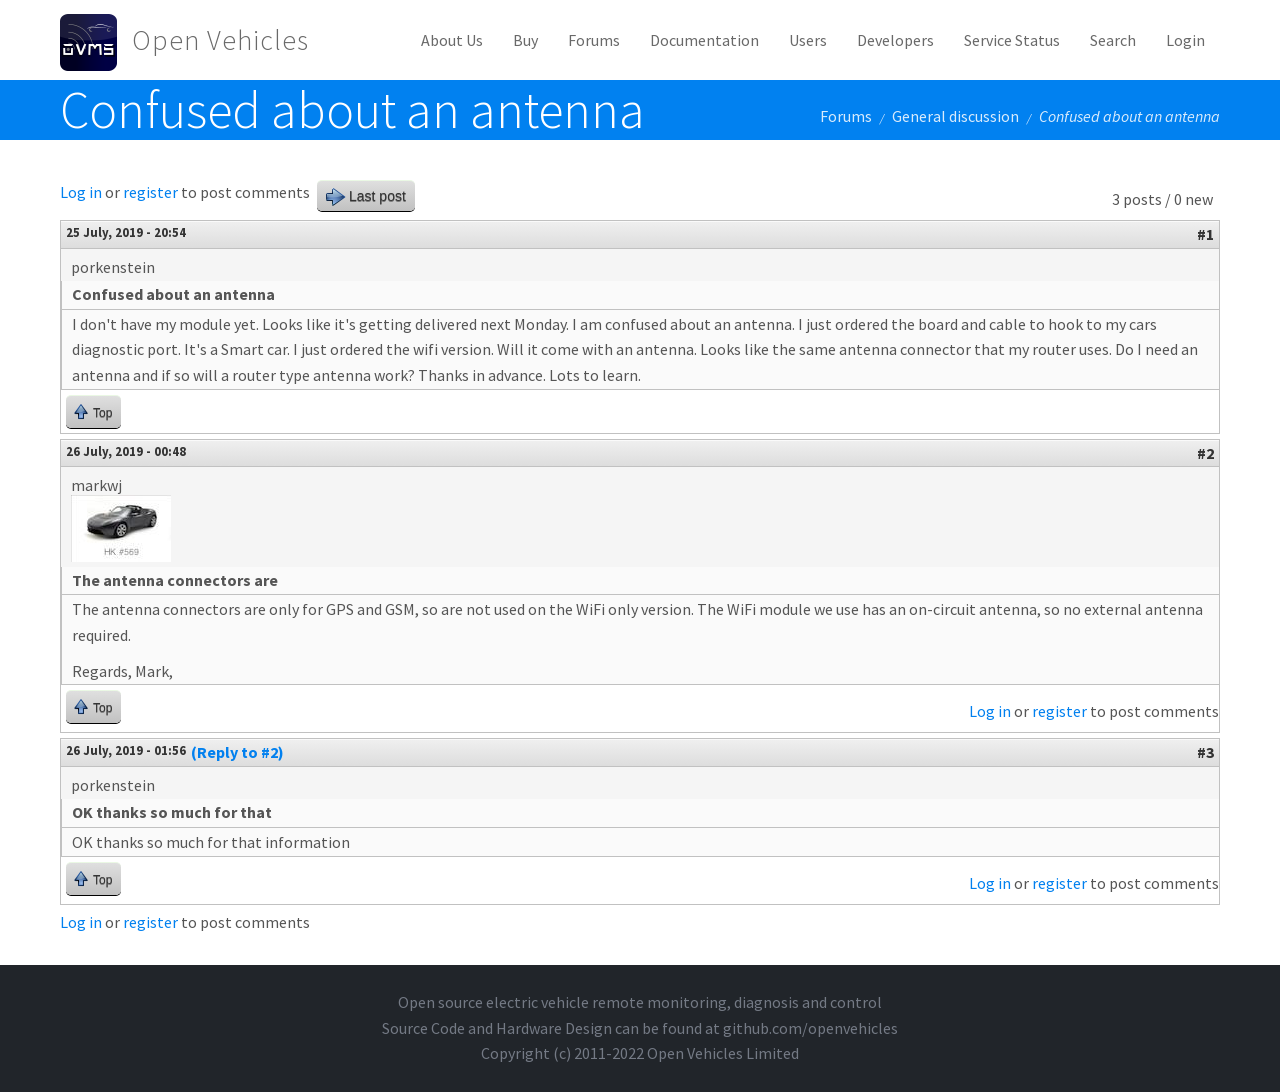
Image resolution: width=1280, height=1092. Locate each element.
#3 (1205, 752)
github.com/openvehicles (810, 1028)
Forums (594, 40)
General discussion (955, 116)
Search (1113, 40)
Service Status (1012, 40)
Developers (895, 40)
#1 (1205, 234)
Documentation (704, 40)
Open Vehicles (220, 40)
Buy (525, 40)
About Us (452, 40)
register (150, 192)
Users (808, 40)
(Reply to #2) (237, 752)
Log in (81, 192)
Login (1185, 40)
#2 (1205, 453)
